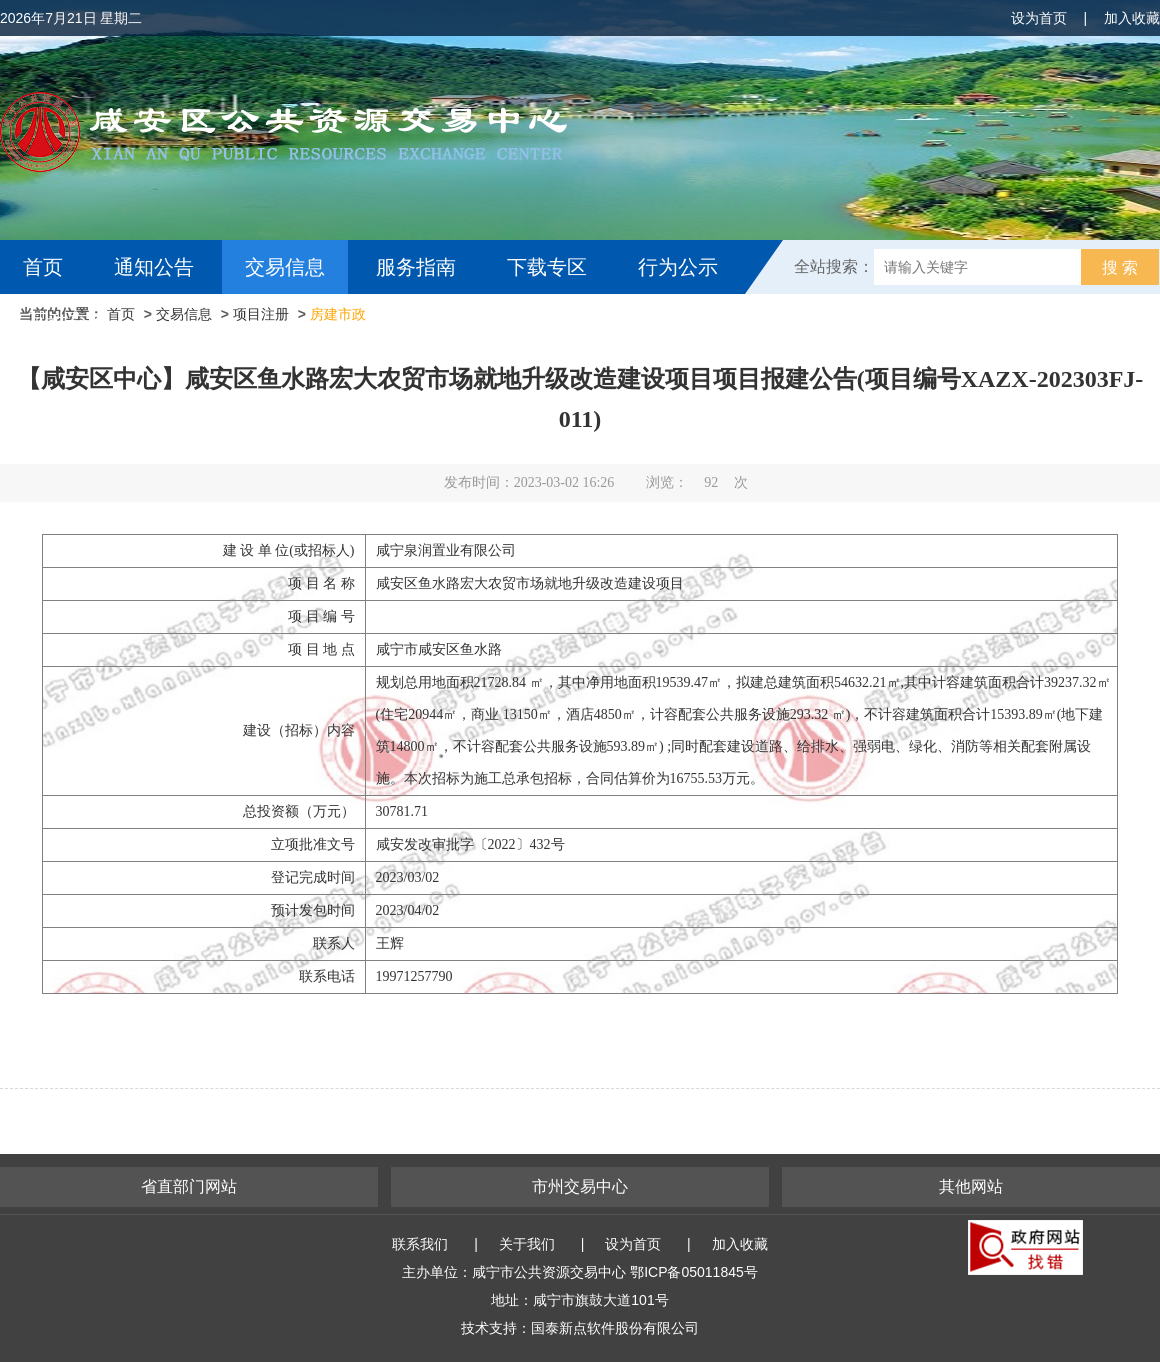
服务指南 (416, 267)
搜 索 (1120, 267)
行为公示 (678, 267)
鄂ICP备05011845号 (694, 1272)
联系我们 (420, 1244)
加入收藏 (1132, 18)
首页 (43, 267)
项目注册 (261, 314)
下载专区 (547, 267)
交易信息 (285, 267)
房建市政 (338, 314)
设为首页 (1039, 18)
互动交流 (68, 321)
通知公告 (154, 267)
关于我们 (527, 1244)
